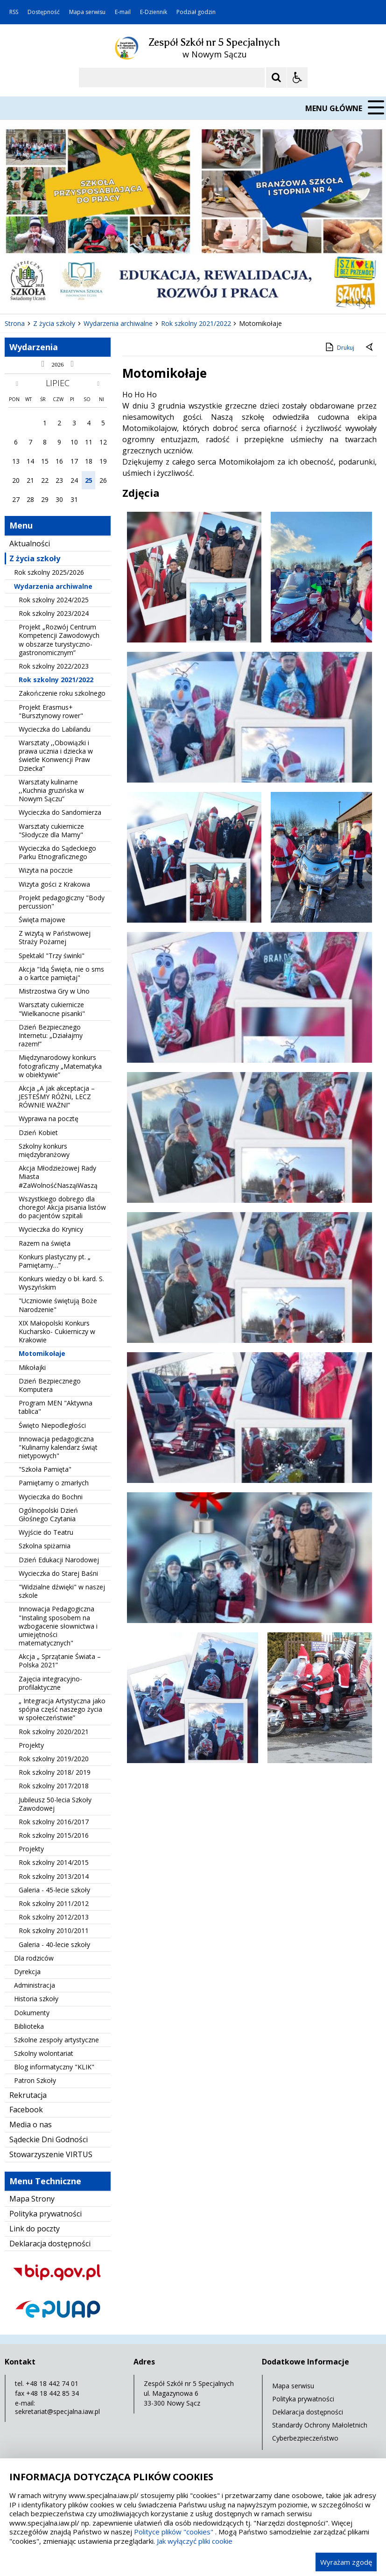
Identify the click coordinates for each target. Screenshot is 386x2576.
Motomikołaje (42, 1353)
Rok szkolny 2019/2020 (54, 1758)
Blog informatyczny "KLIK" (54, 2066)
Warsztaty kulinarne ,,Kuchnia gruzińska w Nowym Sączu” (51, 790)
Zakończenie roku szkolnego (62, 693)
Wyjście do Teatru (46, 1532)
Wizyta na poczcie (46, 870)
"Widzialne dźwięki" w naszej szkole (62, 1591)
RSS (13, 12)
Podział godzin (196, 12)
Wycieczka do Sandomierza (60, 812)
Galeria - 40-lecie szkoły (54, 1944)
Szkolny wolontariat (43, 2053)
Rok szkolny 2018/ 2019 (55, 1772)
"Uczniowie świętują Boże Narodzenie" (58, 1304)
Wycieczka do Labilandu (55, 729)
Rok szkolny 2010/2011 (54, 1930)
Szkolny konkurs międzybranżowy (44, 1150)
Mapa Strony (32, 2199)
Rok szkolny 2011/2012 (54, 1903)
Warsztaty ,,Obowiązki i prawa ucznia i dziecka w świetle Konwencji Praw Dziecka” (56, 755)
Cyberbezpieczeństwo (305, 2438)
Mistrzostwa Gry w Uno (54, 991)
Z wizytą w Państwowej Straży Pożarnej (55, 937)
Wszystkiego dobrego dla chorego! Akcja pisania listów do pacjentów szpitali (62, 1207)
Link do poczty (34, 2228)
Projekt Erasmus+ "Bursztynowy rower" (51, 711)
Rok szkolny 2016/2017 (54, 1821)
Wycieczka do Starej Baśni (58, 1573)
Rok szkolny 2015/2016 (54, 1835)
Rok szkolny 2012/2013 (54, 1917)
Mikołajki (32, 1367)
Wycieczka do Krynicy (51, 1229)
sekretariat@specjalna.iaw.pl (57, 2411)
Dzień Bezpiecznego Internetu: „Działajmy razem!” (51, 1035)
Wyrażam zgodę (346, 2562)
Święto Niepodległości (52, 1425)
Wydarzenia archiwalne (53, 586)
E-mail (123, 12)
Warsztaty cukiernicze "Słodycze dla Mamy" (51, 830)
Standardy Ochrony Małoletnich (319, 2425)
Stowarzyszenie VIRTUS (50, 2154)
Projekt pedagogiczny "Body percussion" (62, 901)
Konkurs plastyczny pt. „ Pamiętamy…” (55, 1261)
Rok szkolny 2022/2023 (54, 666)
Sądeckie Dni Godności (48, 2139)
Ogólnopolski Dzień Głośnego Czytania (48, 1514)
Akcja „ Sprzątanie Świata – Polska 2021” (60, 1660)
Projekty (31, 1745)
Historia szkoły (36, 1998)
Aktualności (29, 543)
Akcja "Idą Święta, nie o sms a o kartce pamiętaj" (61, 973)
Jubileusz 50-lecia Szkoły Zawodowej (55, 1804)
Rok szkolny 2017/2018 (54, 1785)
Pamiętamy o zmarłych (54, 1482)
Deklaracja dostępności (50, 2243)
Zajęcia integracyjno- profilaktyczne (50, 1683)
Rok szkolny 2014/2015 (54, 1862)
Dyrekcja (27, 1971)
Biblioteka (29, 2026)
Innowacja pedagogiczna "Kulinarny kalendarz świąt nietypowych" (58, 1447)
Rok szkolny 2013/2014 (54, 1876)
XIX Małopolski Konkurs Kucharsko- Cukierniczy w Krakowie (57, 1331)
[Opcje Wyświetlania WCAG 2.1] (297, 77)
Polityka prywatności (45, 2214)
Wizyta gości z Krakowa (54, 884)
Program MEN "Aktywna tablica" (55, 1407)
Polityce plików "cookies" (173, 2531)
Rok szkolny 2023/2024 (54, 613)
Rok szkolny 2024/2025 (54, 599)
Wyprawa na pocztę (48, 1118)
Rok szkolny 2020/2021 (54, 1731)
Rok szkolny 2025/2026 (49, 572)
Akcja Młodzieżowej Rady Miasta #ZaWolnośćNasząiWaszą (58, 1176)
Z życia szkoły (34, 558)
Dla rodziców (34, 1958)
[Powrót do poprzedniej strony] (370, 347)
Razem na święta (44, 1243)
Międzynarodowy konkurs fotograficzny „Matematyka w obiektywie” (60, 1066)
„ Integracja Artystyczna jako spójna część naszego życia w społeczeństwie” (62, 1709)
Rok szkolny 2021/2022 (56, 679)
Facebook (26, 2109)
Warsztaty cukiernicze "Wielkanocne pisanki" (52, 1008)
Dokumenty (31, 2012)
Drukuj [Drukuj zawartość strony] (339, 347)
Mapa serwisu (87, 12)
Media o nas (30, 2124)
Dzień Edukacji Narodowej (59, 1559)
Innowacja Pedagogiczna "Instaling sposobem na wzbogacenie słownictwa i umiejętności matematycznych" (58, 1625)
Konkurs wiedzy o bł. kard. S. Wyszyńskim (61, 1283)
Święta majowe (42, 919)
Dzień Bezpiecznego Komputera (50, 1385)
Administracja (34, 1985)
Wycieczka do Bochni (51, 1496)
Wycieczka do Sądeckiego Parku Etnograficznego (57, 852)
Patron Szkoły (35, 2080)
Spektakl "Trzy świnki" (51, 955)
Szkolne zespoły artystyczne (56, 2039)
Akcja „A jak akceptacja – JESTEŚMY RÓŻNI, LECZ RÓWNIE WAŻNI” (57, 1096)
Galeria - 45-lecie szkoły (54, 1889)
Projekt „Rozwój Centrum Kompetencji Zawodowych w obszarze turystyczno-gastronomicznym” (59, 639)
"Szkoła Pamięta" (45, 1469)
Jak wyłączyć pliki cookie (194, 2541)
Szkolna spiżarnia (44, 1545)
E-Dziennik (153, 12)
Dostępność (44, 12)
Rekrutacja (28, 2095)
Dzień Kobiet (38, 1132)
